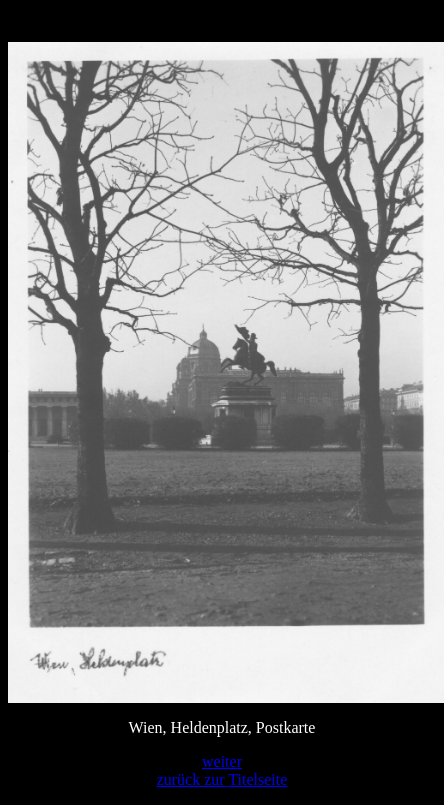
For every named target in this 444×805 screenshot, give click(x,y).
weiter (222, 761)
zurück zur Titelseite (222, 779)
